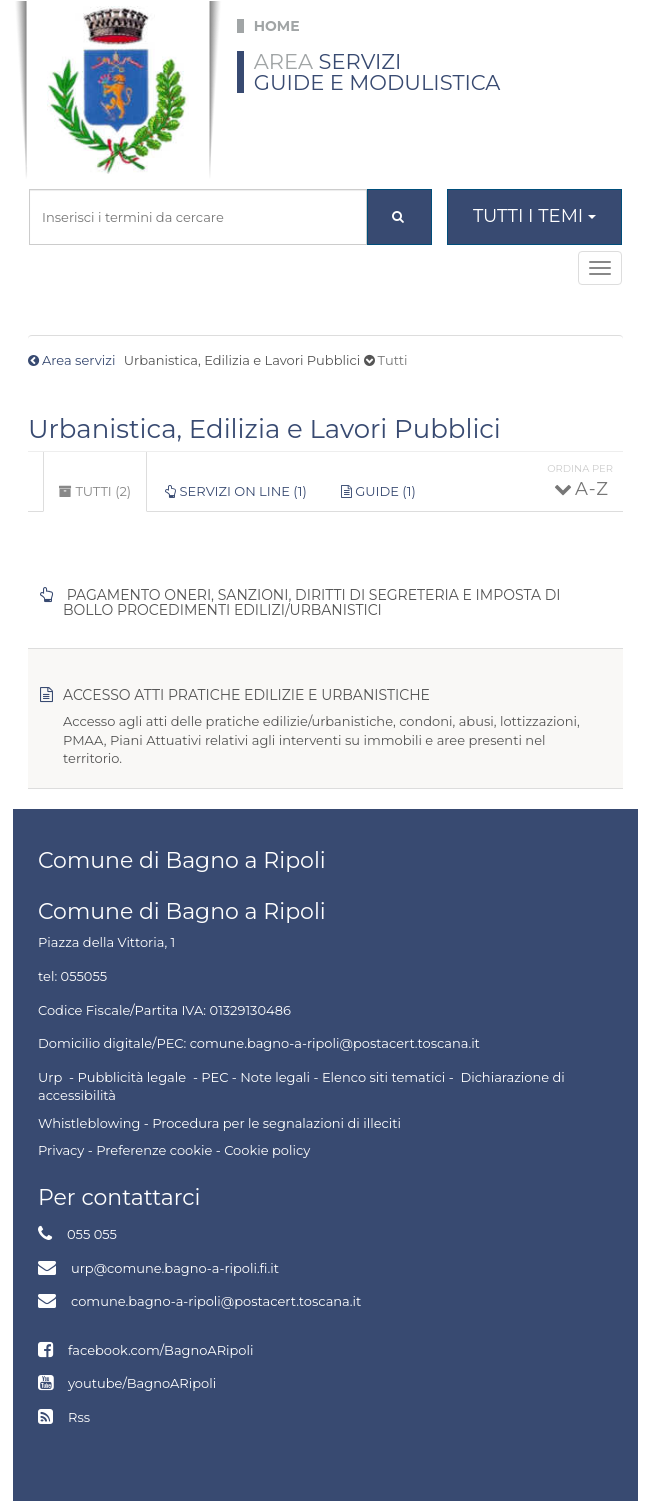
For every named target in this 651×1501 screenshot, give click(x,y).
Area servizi (78, 360)
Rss (79, 1417)
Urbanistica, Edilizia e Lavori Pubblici (264, 429)
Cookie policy (267, 1150)
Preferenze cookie (154, 1150)
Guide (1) (378, 491)
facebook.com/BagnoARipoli (160, 1350)
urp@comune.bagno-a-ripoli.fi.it (175, 1268)
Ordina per (580, 468)
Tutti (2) (103, 497)
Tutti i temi (534, 216)
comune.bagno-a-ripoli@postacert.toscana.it (216, 1301)
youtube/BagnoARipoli (142, 1383)
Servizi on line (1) (236, 491)
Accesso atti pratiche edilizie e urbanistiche (246, 695)
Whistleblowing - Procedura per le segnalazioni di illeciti (219, 1123)
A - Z (590, 489)
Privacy (61, 1150)
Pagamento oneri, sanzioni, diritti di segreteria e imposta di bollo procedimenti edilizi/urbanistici (312, 603)
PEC (214, 1077)
